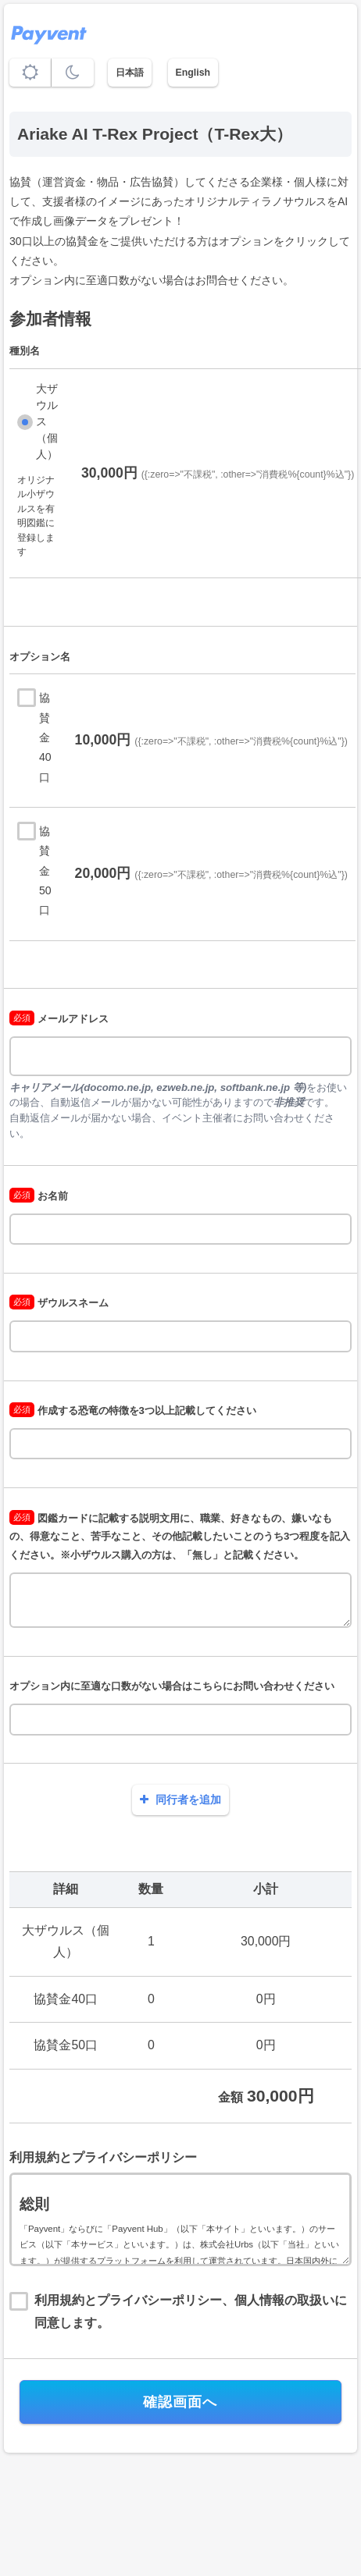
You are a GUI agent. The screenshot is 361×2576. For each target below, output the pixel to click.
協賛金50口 (45, 870)
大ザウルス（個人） (47, 421)
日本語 (130, 72)
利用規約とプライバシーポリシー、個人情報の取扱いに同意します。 (190, 2311)
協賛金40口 (45, 737)
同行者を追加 (180, 1799)
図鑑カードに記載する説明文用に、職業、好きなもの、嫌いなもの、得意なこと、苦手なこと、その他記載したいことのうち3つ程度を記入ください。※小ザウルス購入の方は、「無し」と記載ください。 (179, 1537)
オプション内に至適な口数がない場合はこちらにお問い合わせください (171, 1686)
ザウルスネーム (59, 1303)
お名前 (38, 1196)
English (193, 72)
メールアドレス (59, 1019)
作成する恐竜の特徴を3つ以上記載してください (132, 1410)
